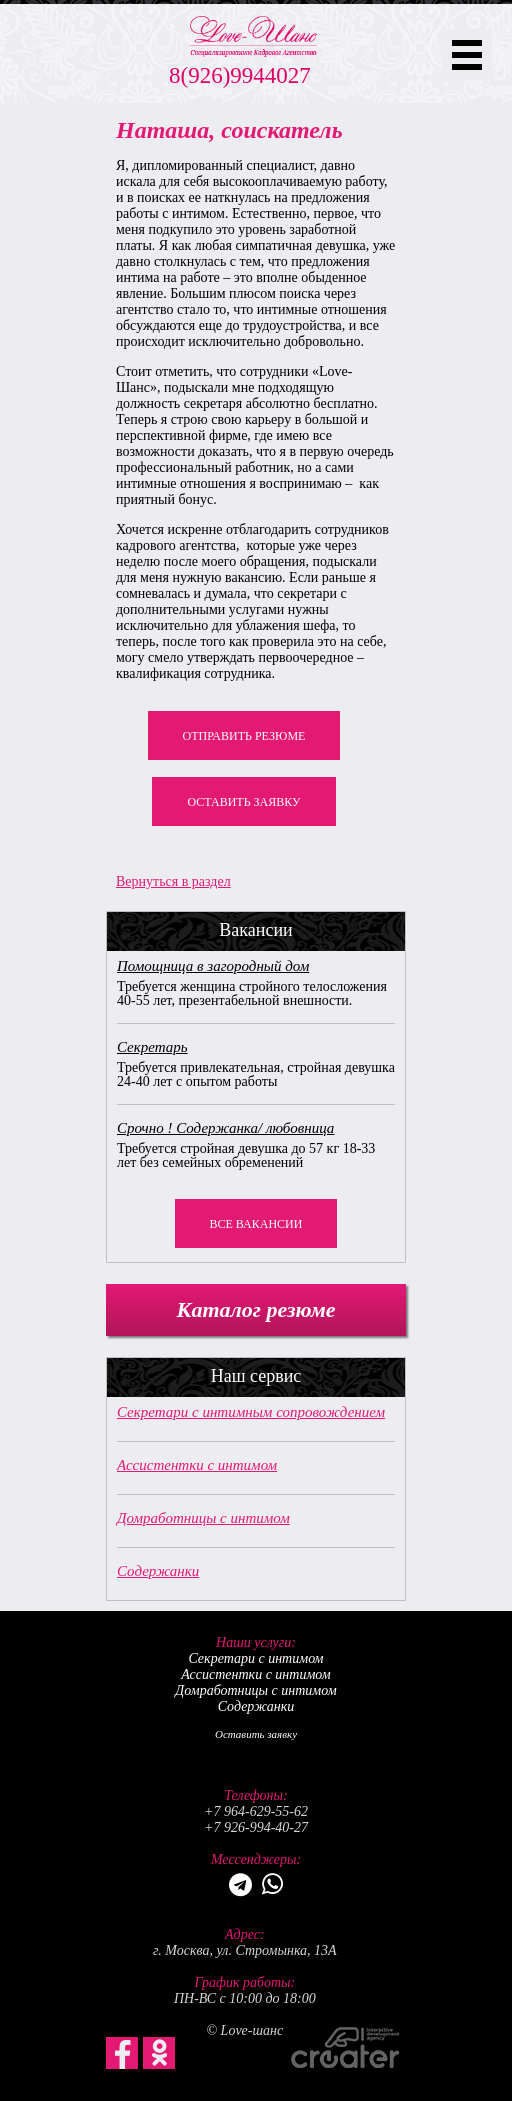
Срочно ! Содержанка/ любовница (225, 1128)
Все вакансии (256, 1224)
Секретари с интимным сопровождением (251, 1412)
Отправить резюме (244, 736)
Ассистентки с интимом (197, 1465)
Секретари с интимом (255, 1658)
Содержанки (158, 1571)
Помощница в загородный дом (213, 966)
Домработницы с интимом (203, 1518)
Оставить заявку (243, 802)
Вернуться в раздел (173, 881)
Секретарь (152, 1047)
